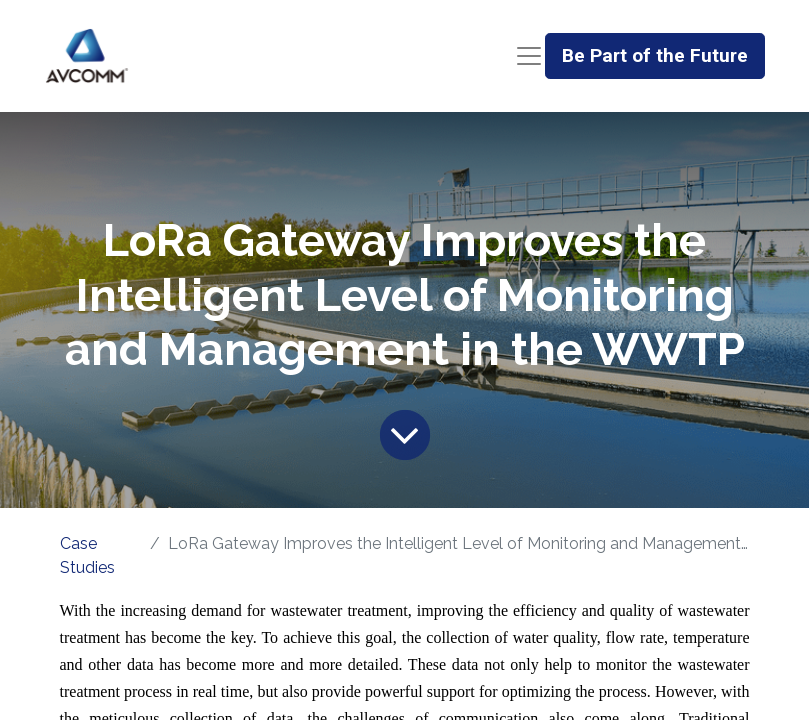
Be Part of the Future (655, 55)
